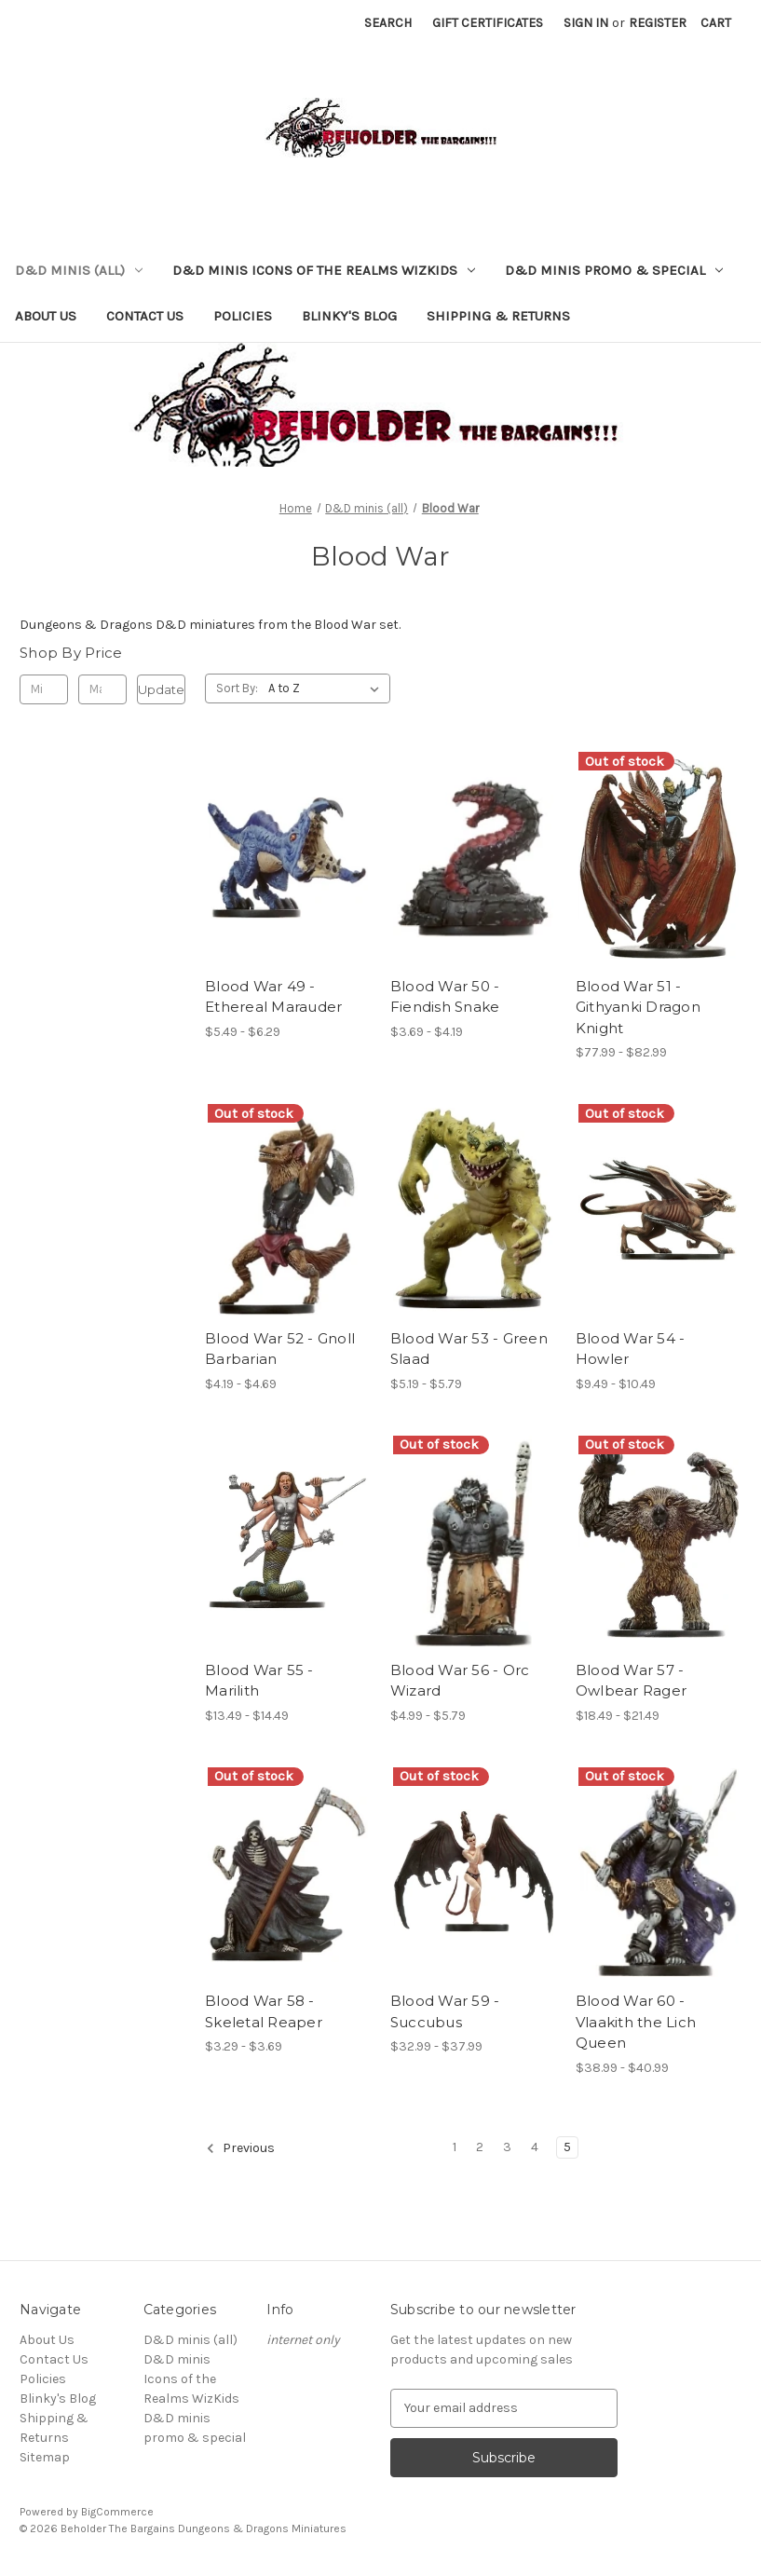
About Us (45, 315)
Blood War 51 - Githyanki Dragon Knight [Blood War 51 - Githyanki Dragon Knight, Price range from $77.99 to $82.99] (638, 1007)
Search (388, 23)
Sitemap (45, 2457)
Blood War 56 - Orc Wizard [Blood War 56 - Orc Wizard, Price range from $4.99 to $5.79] (460, 1680)
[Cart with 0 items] (715, 23)
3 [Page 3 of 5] (507, 2147)
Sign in (586, 23)
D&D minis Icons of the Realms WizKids (323, 270)
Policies (242, 315)
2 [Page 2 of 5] (479, 2147)
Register (657, 23)
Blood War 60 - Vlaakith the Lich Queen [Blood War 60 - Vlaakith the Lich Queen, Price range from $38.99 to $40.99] (636, 2021)
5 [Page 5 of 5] (567, 2147)
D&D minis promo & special (614, 270)
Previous (240, 2148)
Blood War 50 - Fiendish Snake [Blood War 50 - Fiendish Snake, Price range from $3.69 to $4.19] (445, 996)
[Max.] (102, 689)
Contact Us (144, 315)
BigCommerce (117, 2511)
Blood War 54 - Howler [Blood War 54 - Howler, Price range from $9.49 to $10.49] (631, 1349)
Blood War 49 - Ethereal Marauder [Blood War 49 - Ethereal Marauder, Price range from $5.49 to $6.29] (273, 996)
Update (161, 689)
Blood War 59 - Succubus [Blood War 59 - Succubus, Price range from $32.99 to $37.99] (445, 2011)
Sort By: (237, 688)
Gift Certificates (487, 23)
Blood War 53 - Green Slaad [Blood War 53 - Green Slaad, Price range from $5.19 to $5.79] (469, 1349)
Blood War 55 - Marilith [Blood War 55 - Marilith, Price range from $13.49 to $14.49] (259, 1680)
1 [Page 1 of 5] (454, 2147)
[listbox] (327, 688)
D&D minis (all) (79, 270)
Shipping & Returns (498, 315)
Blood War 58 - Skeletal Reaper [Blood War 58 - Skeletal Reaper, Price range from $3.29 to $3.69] (263, 2011)
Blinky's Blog (349, 315)
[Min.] (44, 689)
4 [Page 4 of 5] (534, 2147)
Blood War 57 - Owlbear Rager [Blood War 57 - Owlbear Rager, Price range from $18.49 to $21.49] (631, 1680)
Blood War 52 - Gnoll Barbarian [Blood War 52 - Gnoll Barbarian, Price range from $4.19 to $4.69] (280, 1349)
